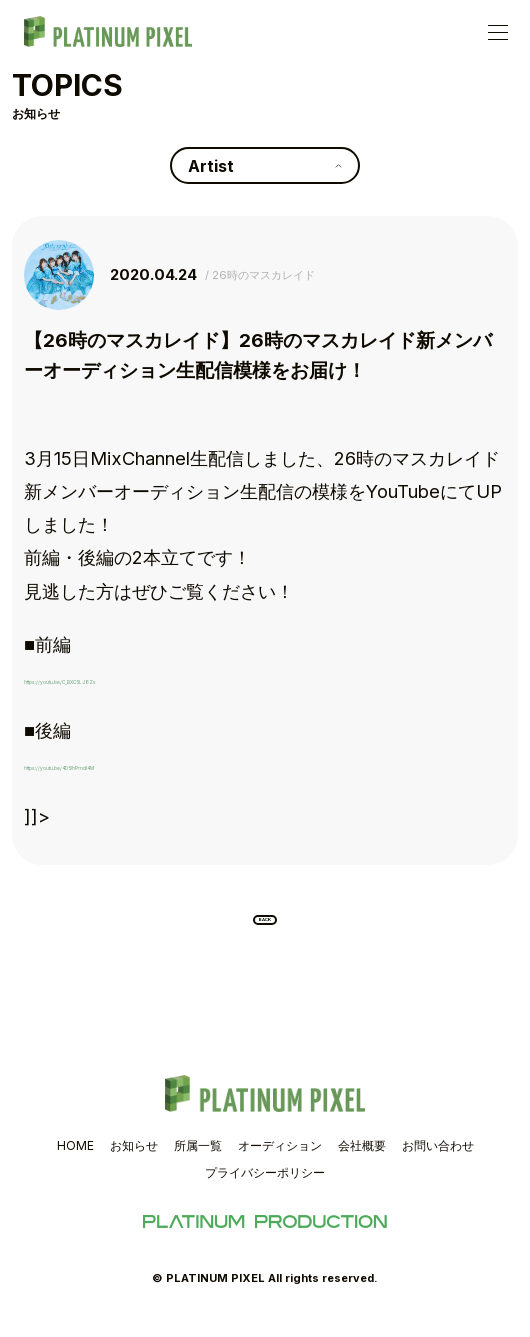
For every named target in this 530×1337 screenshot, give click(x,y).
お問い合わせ (438, 1163)
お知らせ (134, 1163)
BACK (265, 929)
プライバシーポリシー (265, 1190)
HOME (75, 1163)
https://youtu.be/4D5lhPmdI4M (158, 763)
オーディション (280, 1163)
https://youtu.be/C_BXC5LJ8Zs (157, 677)
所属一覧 (198, 1163)
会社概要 (362, 1163)
